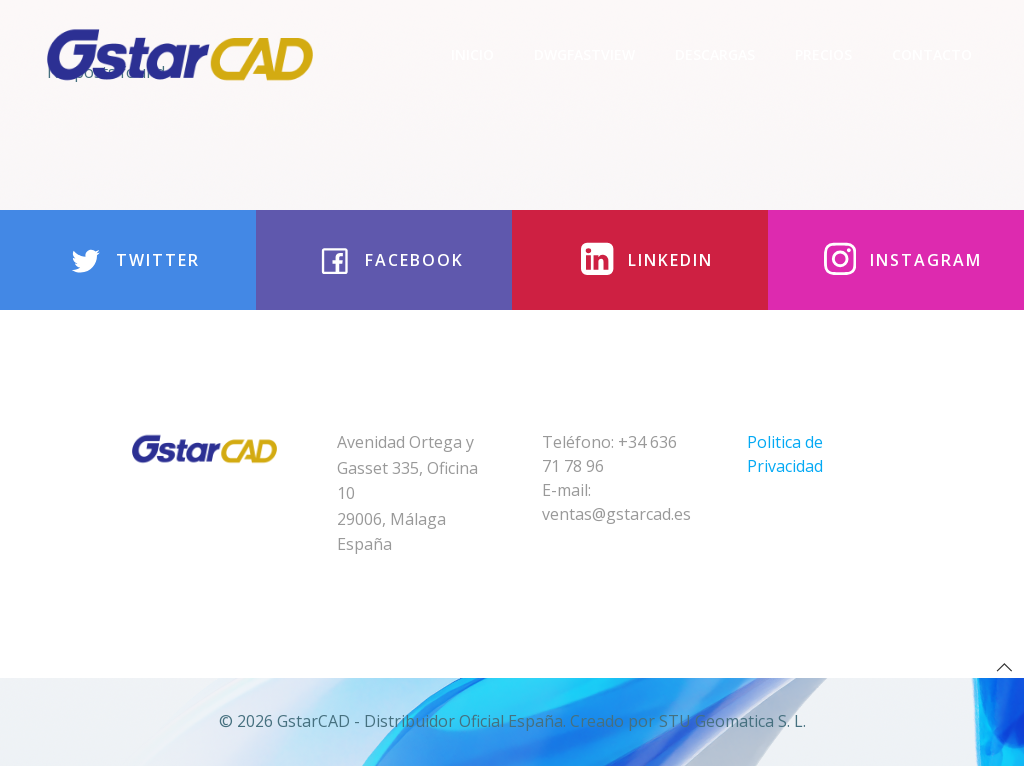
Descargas (715, 54)
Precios (823, 54)
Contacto (932, 54)
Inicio (472, 54)
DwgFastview (584, 54)
